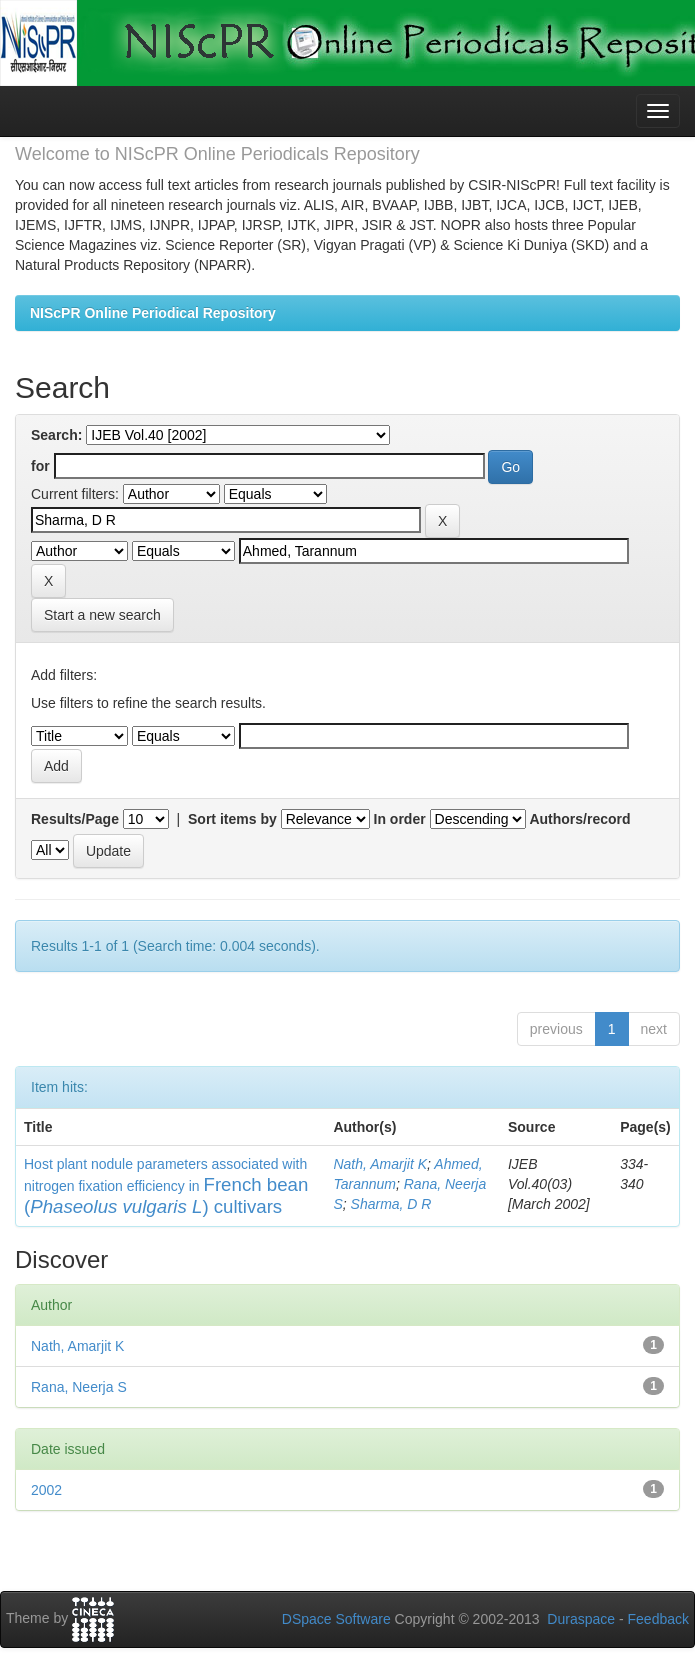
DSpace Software (336, 1619)
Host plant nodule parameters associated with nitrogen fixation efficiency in (166, 1186)
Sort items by (232, 819)
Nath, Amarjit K (380, 1164)
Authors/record (579, 819)
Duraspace (581, 1619)
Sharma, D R (391, 1204)
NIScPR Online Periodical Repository (153, 313)
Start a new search (102, 615)
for (40, 466)
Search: (56, 435)
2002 (46, 1490)
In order (400, 819)
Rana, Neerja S (79, 1387)
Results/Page (75, 819)
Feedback (658, 1619)
